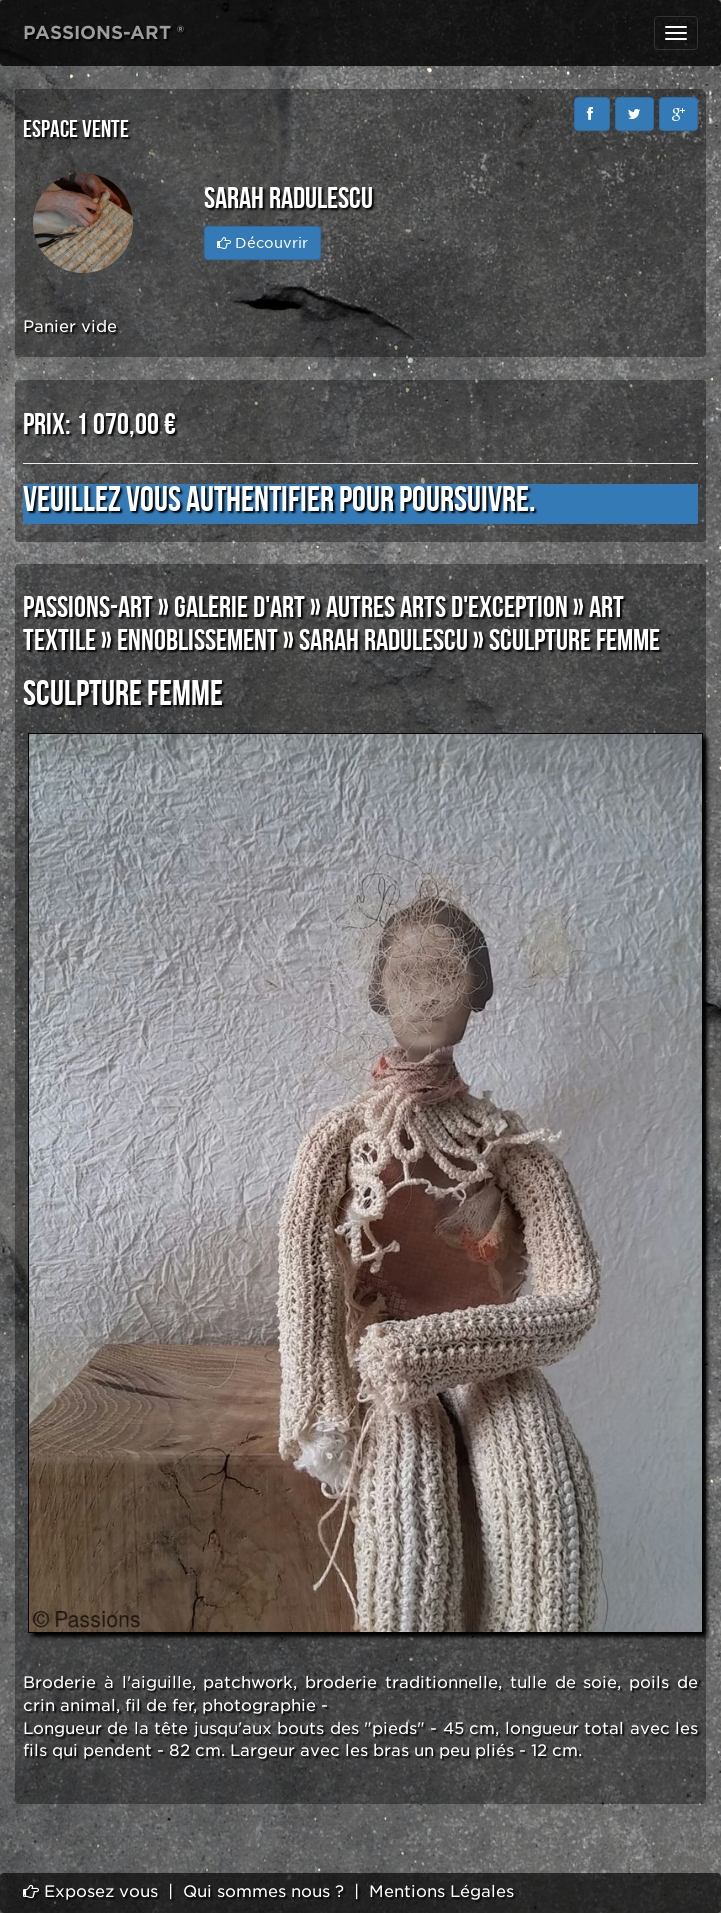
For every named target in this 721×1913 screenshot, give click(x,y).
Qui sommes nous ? (263, 1891)
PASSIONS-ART (88, 608)
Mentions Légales (441, 1891)
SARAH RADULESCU (383, 641)
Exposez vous (90, 1891)
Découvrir (262, 243)
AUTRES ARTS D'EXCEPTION (447, 608)
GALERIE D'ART (239, 608)
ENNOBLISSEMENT (197, 641)
